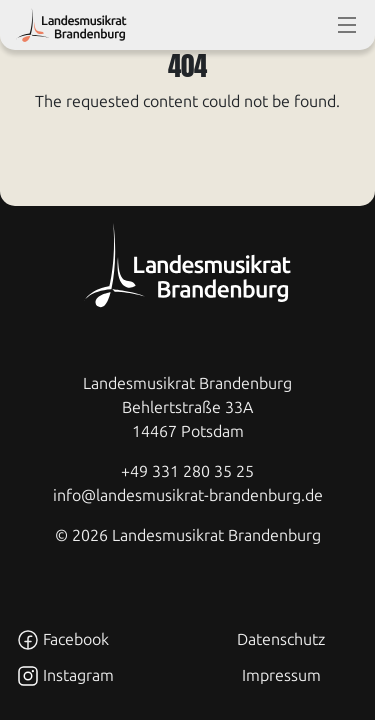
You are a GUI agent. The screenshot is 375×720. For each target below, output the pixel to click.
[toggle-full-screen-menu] (347, 25)
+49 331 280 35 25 (187, 471)
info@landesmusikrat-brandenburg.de (188, 495)
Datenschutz (281, 639)
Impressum (281, 675)
